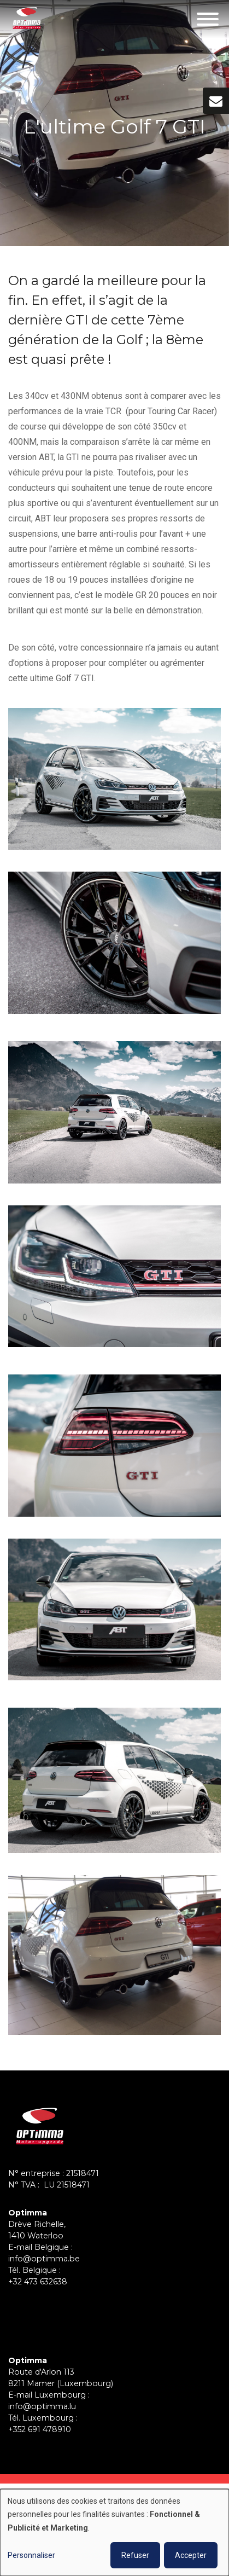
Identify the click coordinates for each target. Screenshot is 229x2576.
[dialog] (114, 2532)
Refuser (135, 2555)
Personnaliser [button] (31, 2555)
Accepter (191, 2555)
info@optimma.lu (42, 2406)
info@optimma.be (44, 2259)
